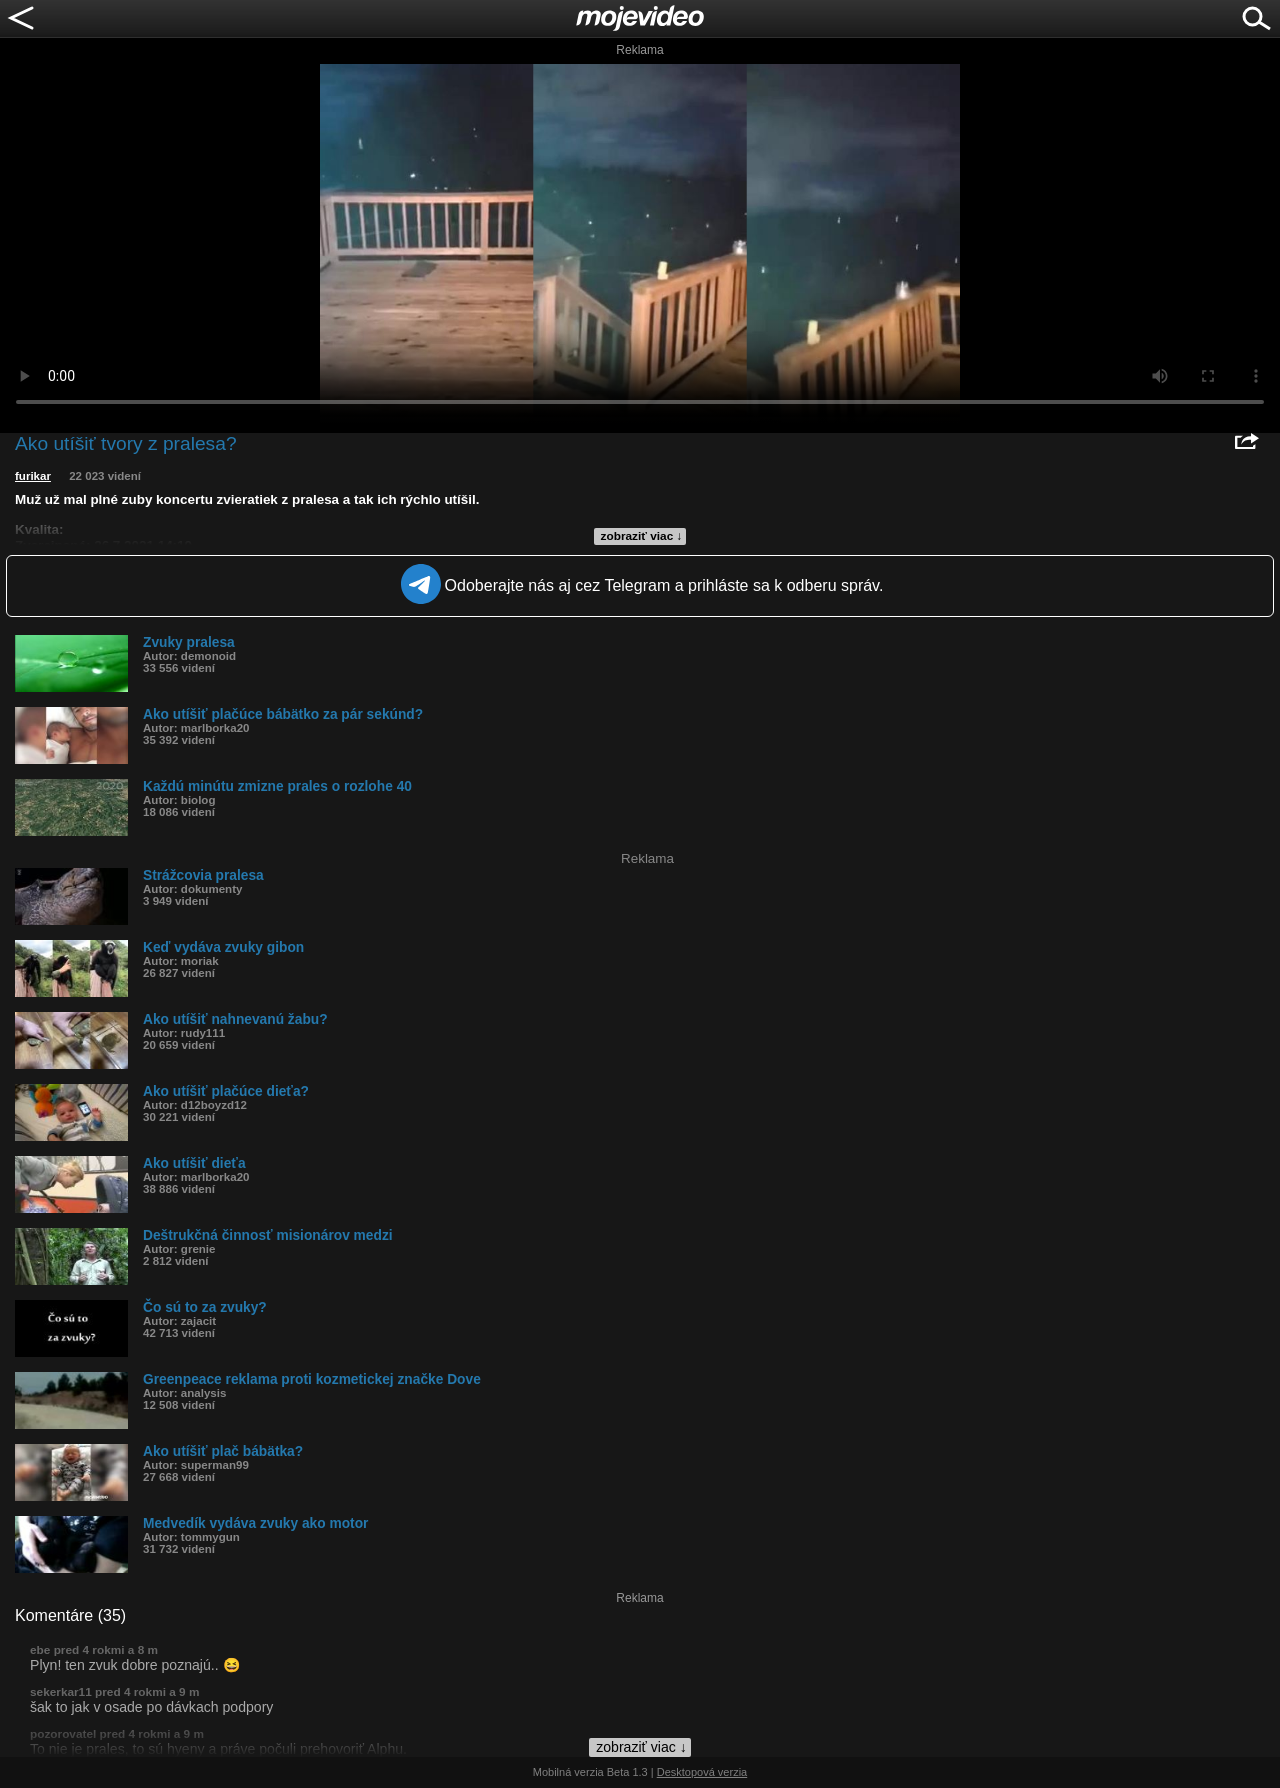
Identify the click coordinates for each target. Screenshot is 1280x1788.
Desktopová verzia (702, 1772)
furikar (33, 476)
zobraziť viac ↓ (642, 536)
